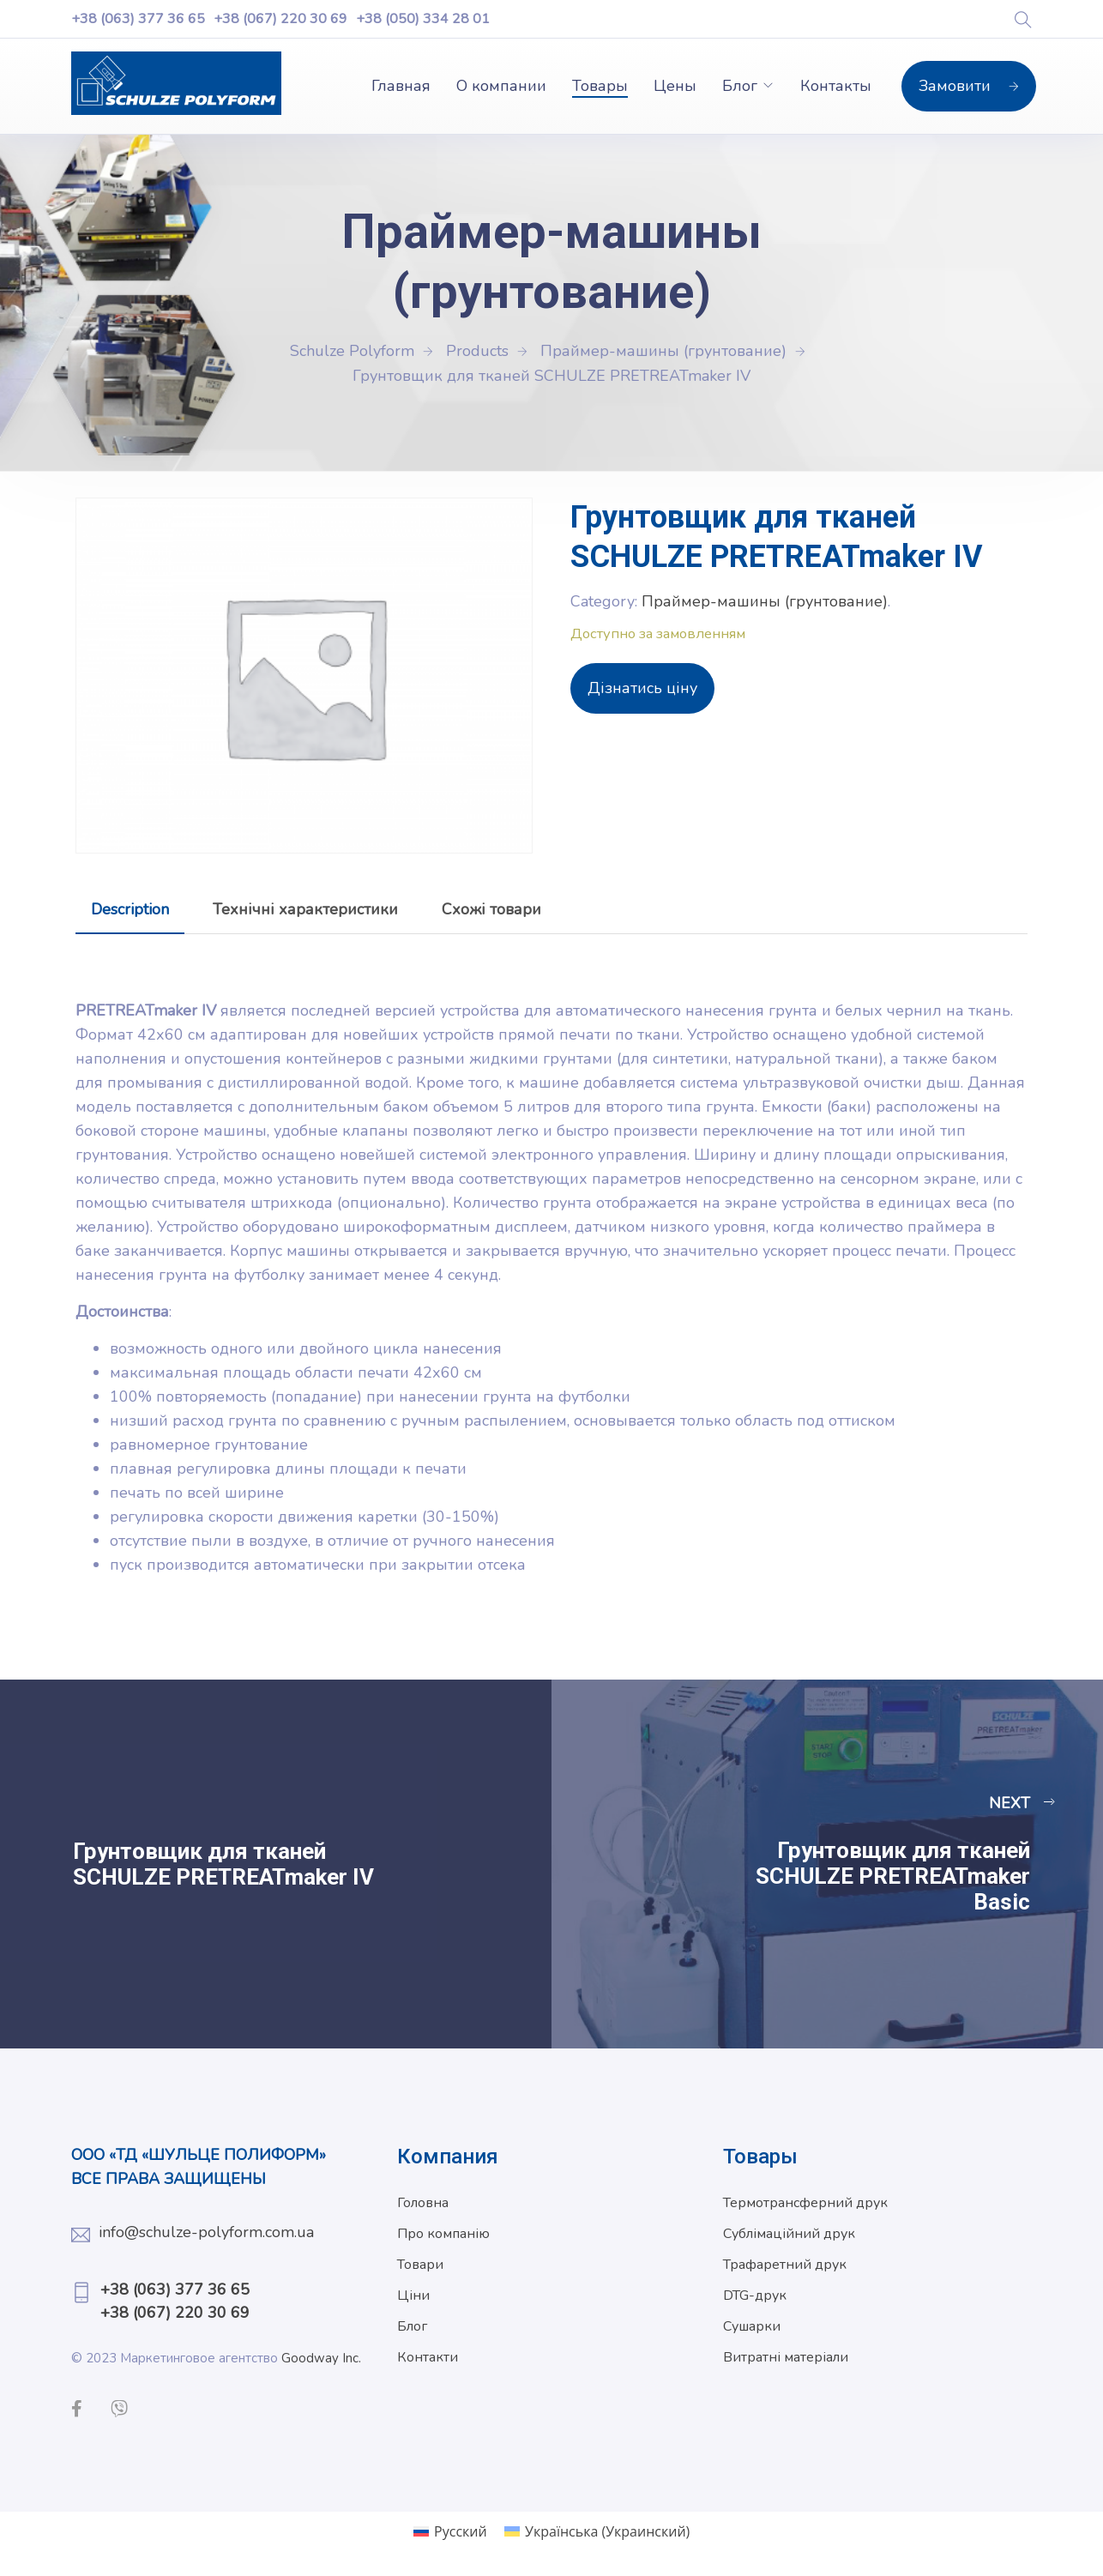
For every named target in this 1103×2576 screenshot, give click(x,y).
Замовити (969, 85)
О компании (501, 85)
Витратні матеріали (785, 2357)
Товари (420, 2264)
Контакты (835, 85)
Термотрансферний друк (805, 2202)
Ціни (413, 2295)
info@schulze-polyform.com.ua (206, 2232)
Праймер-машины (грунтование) (765, 601)
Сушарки (752, 2326)
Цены (675, 85)
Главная (401, 85)
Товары (600, 85)
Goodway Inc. (321, 2358)
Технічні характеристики (305, 909)
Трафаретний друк (785, 2264)
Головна (423, 2202)
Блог (739, 85)
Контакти (427, 2357)
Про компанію (443, 2233)
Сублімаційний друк (789, 2233)
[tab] (129, 909)
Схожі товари (491, 909)
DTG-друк (755, 2295)
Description (130, 909)
